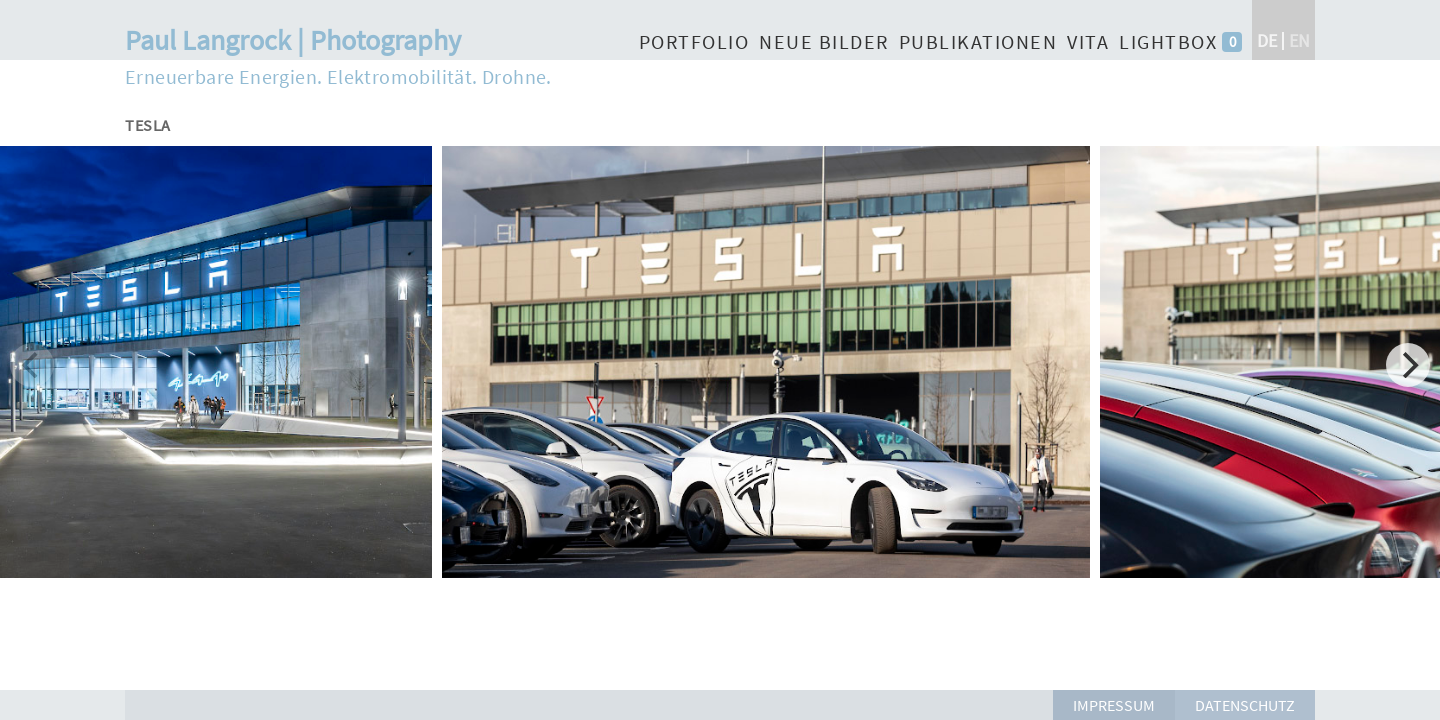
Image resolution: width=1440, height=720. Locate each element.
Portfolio (694, 41)
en (1299, 40)
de (1267, 40)
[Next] (1408, 365)
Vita (1088, 41)
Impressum (1114, 705)
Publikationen (978, 41)
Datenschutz (1245, 705)
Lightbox (1168, 41)
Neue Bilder (824, 41)
